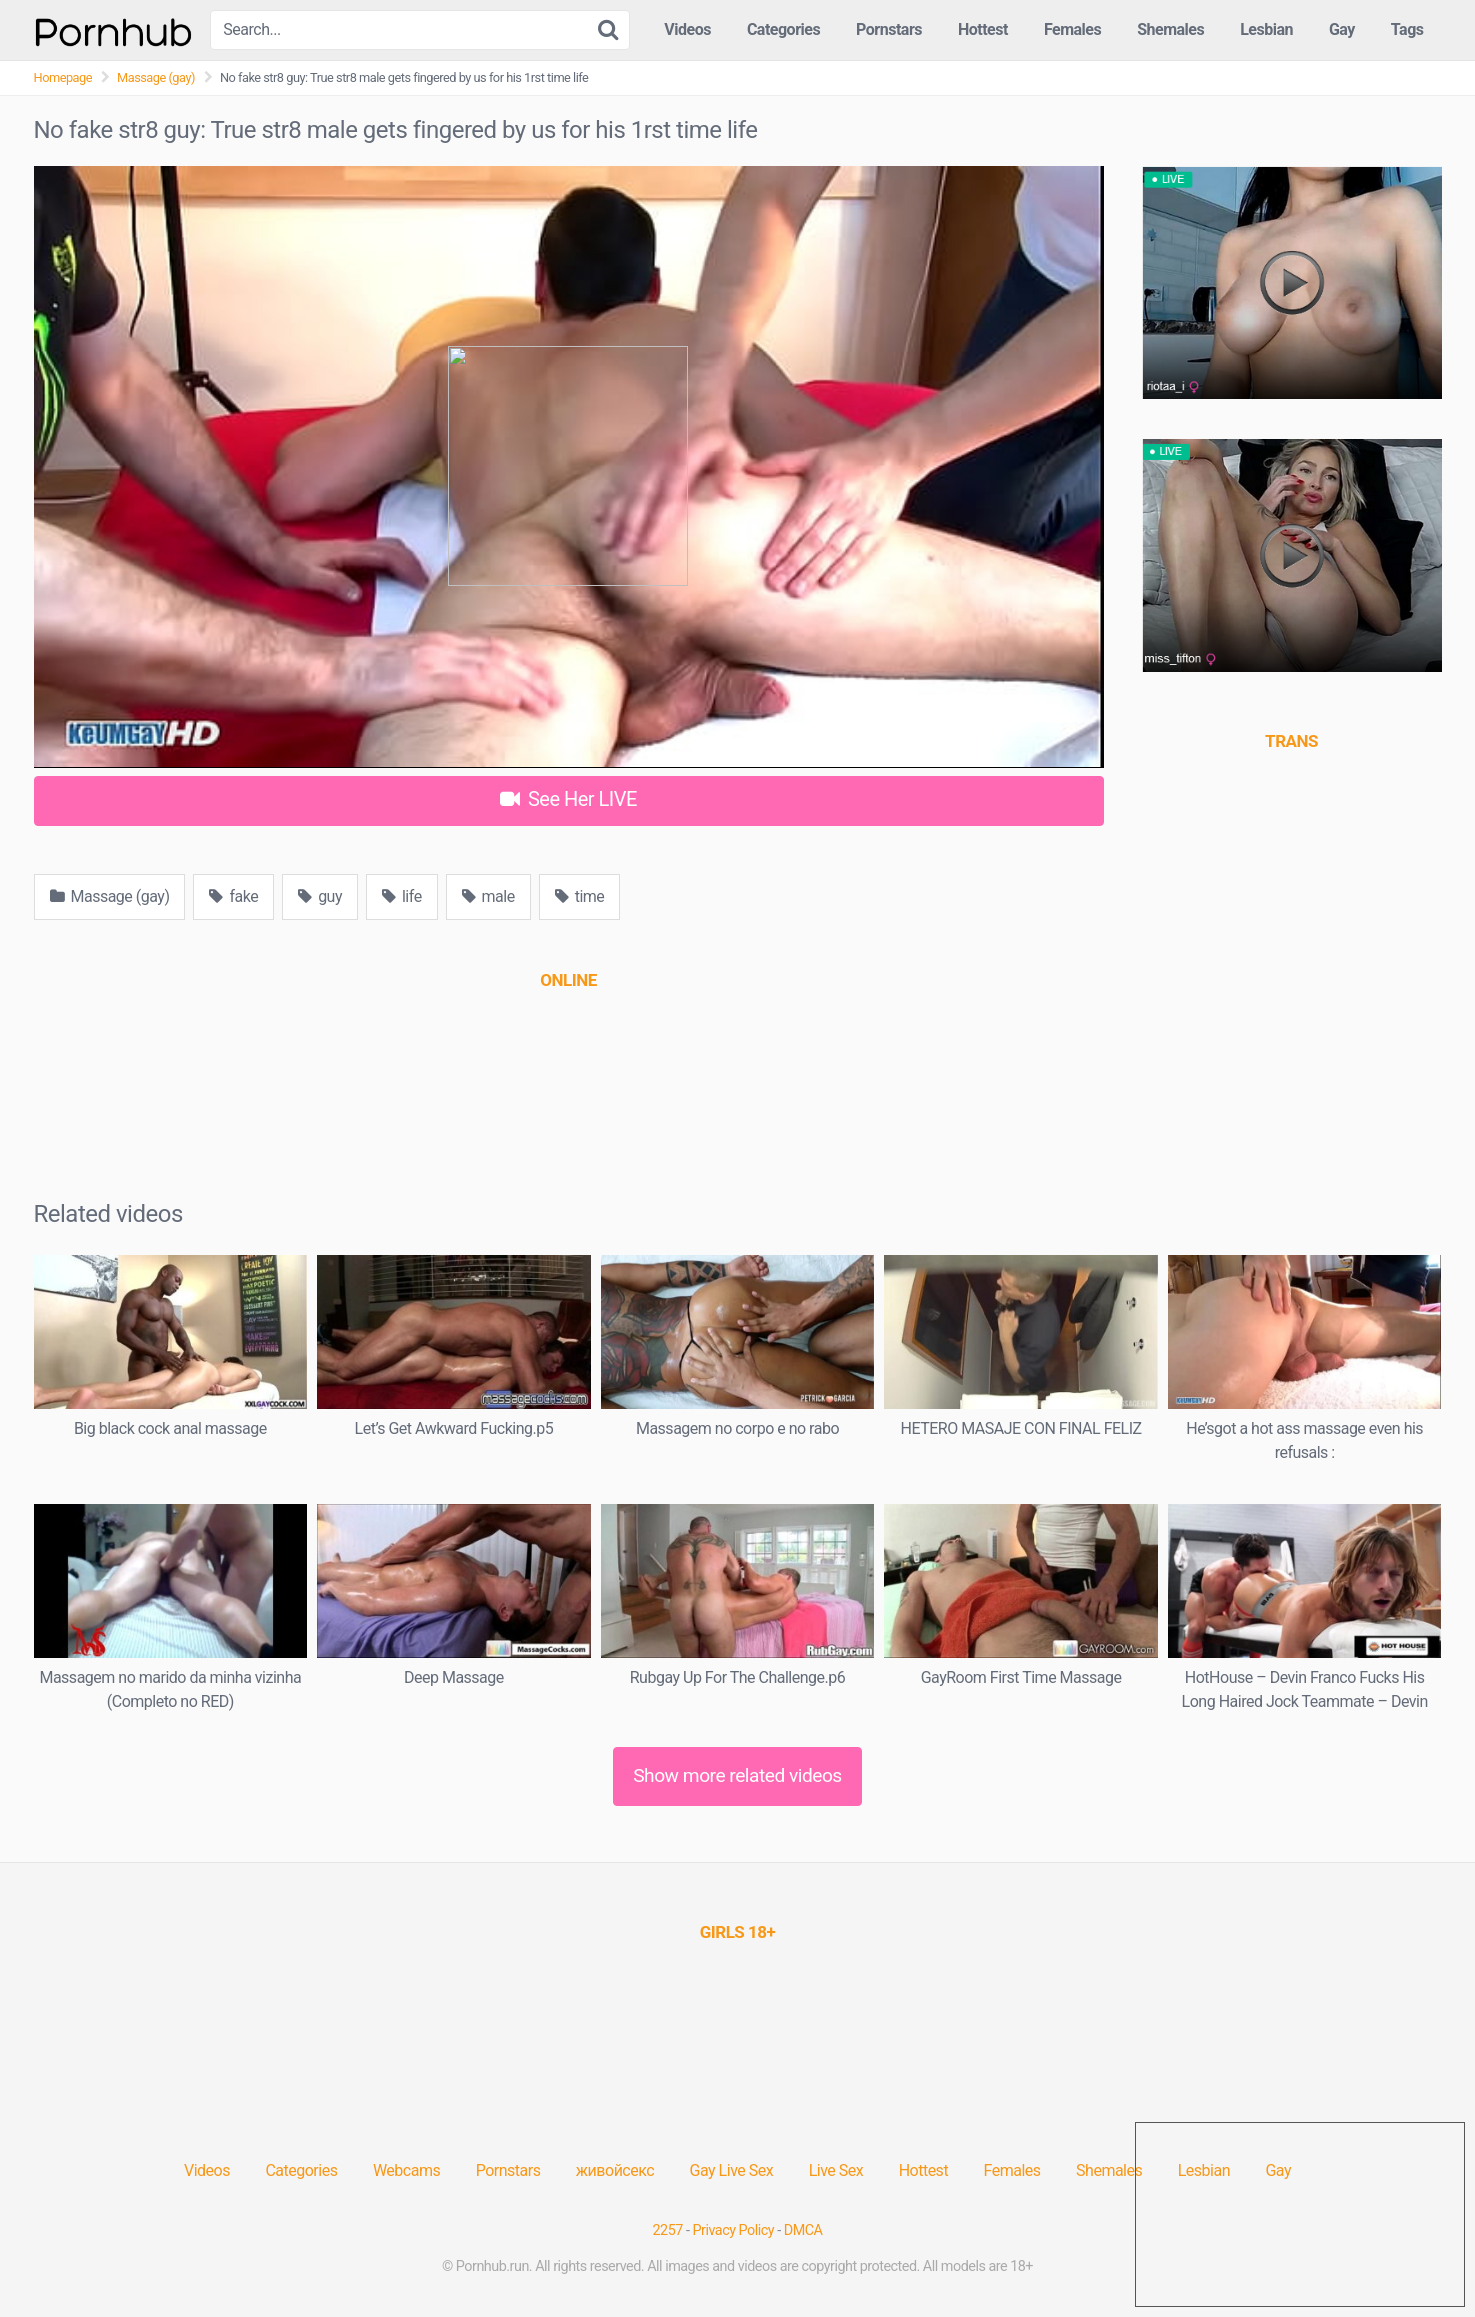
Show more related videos (737, 1775)
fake (233, 896)
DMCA (803, 2230)
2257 (668, 2230)
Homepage (63, 77)
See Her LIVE (568, 799)
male (488, 896)
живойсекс (615, 2170)
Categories (783, 29)
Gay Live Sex (732, 2170)
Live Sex (836, 2170)
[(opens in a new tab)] (568, 980)
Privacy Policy (734, 2230)
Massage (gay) (156, 77)
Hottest (983, 29)
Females (1072, 29)
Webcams (406, 2170)
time (580, 896)
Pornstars (889, 29)
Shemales (1170, 29)
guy (320, 896)
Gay (1342, 29)
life (402, 896)
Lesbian (1266, 29)
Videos (687, 29)
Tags (1407, 29)
